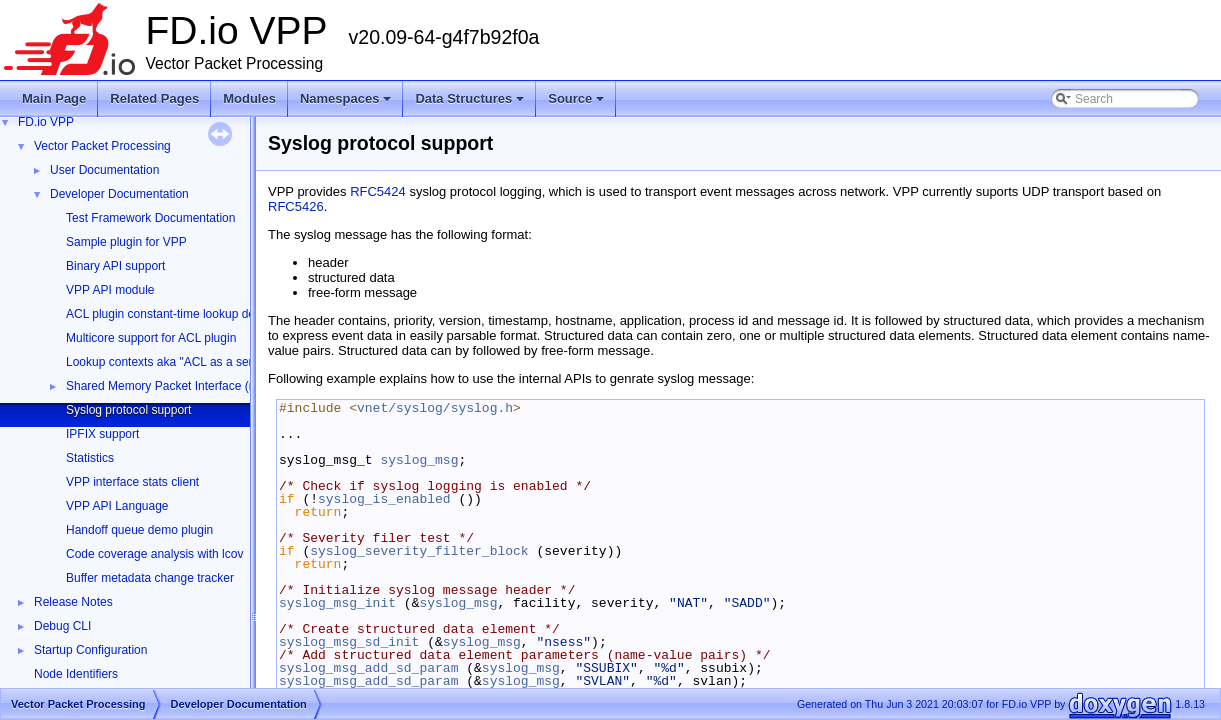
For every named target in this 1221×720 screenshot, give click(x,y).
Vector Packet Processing (102, 146)
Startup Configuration (90, 650)
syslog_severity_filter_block (419, 551)
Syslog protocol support (128, 410)
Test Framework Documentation (150, 218)
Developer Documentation (119, 194)
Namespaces (347, 104)
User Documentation (104, 170)
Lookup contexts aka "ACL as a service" (172, 362)
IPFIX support (102, 434)
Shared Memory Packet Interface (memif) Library (195, 386)
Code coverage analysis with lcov (154, 554)
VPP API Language (117, 506)
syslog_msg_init (337, 603)
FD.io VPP (46, 122)
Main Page (54, 98)
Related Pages (154, 98)
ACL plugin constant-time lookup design (171, 314)
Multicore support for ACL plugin (151, 338)
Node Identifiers (76, 674)
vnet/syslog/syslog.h (435, 408)
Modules (249, 98)
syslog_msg (419, 460)
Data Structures (471, 104)
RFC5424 (378, 191)
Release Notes (73, 602)
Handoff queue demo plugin (139, 530)
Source (577, 104)
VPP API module (110, 290)
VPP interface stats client (132, 482)
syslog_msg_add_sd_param (368, 668)
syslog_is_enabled (384, 499)
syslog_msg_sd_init (349, 642)
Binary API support (115, 266)
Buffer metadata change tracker (150, 578)
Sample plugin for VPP (126, 242)
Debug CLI (62, 626)
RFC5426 (296, 206)
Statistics (90, 458)
